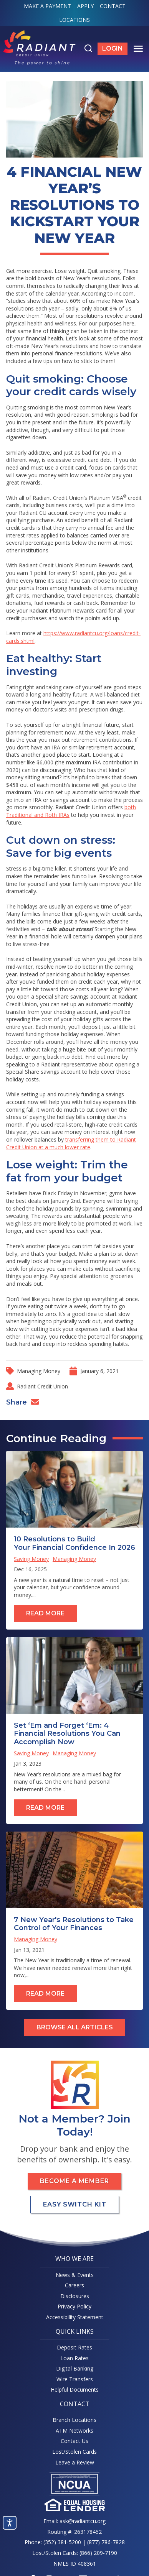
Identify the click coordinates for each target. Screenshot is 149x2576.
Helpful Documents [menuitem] (75, 2389)
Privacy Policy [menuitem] (74, 2306)
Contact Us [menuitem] (74, 2441)
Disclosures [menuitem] (74, 2296)
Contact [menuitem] (113, 6)
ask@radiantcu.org (83, 2521)
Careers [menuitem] (74, 2285)
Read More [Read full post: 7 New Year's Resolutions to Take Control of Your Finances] (45, 1993)
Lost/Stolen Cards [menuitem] (74, 2451)
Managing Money (38, 1371)
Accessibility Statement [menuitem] (74, 2317)
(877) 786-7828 (106, 2542)
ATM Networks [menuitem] (74, 2430)
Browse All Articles (74, 2027)
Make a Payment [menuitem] (47, 6)
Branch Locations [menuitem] (74, 2419)
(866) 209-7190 (98, 2552)
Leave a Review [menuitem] (74, 2462)
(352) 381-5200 (62, 2542)
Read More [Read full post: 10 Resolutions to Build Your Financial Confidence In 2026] (45, 1613)
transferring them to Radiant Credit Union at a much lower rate (71, 1143)
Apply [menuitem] (85, 6)
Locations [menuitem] (74, 19)
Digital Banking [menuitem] (74, 2368)
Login (114, 50)
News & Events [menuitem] (75, 2275)
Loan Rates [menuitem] (74, 2358)
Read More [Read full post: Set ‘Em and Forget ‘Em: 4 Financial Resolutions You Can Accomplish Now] (45, 1807)
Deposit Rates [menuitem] (74, 2347)
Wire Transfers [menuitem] (74, 2379)
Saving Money (31, 1558)
